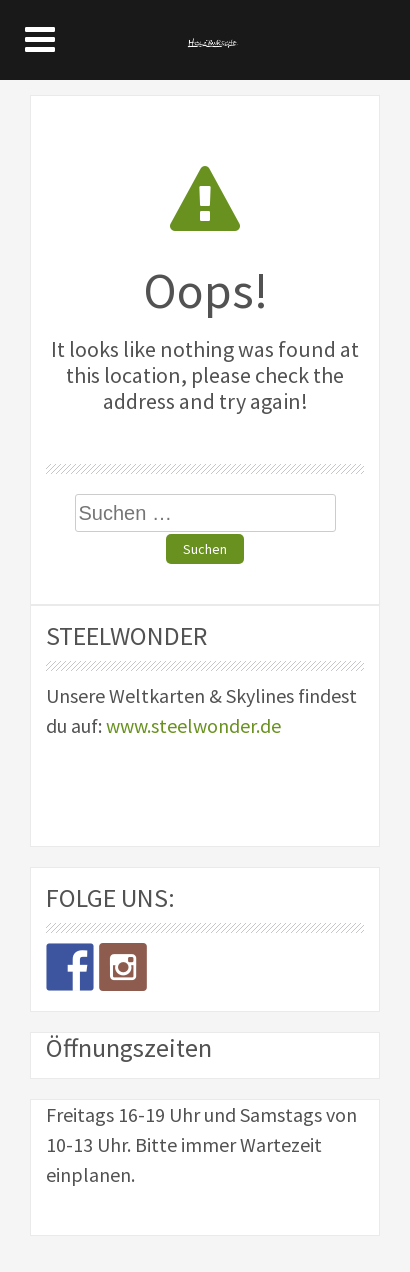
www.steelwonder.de (193, 725)
